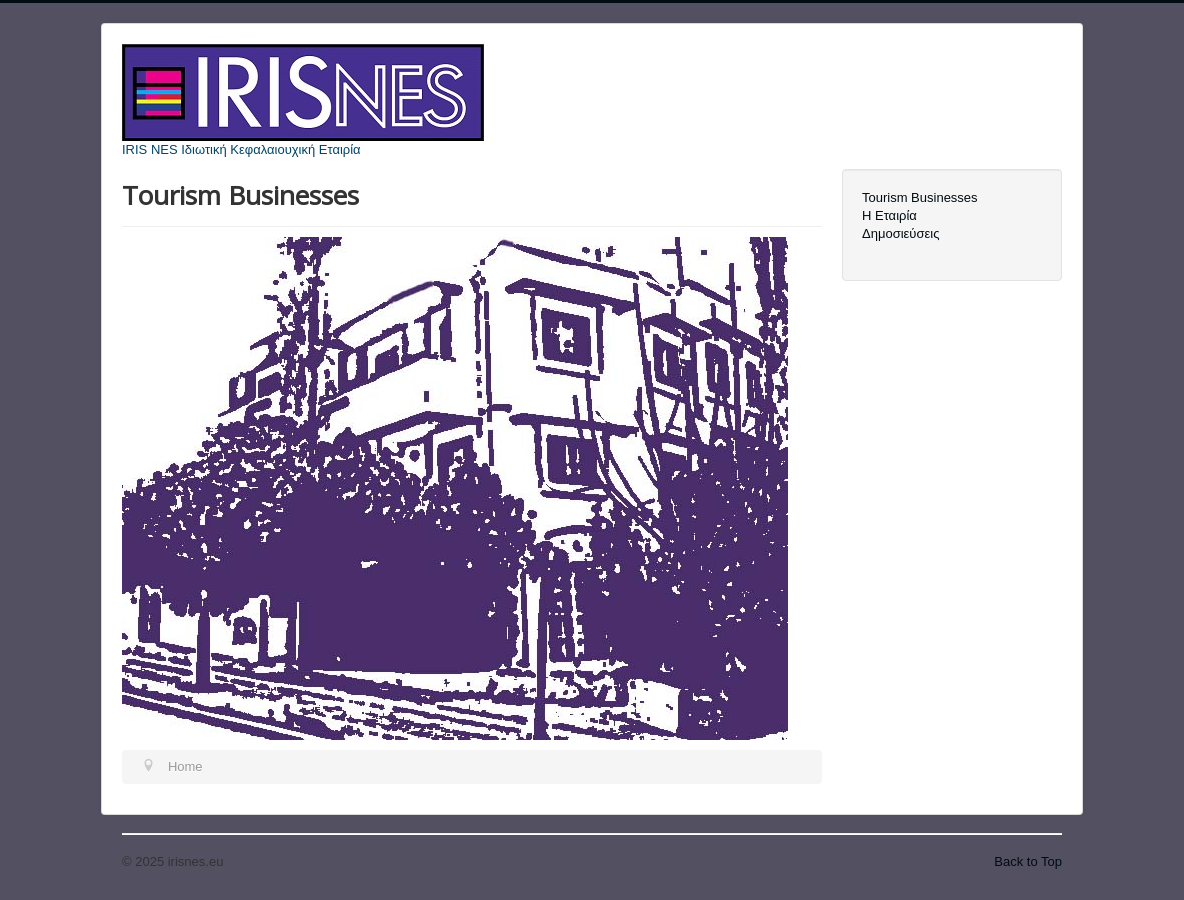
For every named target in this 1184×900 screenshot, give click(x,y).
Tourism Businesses (920, 197)
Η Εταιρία (889, 215)
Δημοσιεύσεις (900, 233)
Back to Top (1028, 861)
